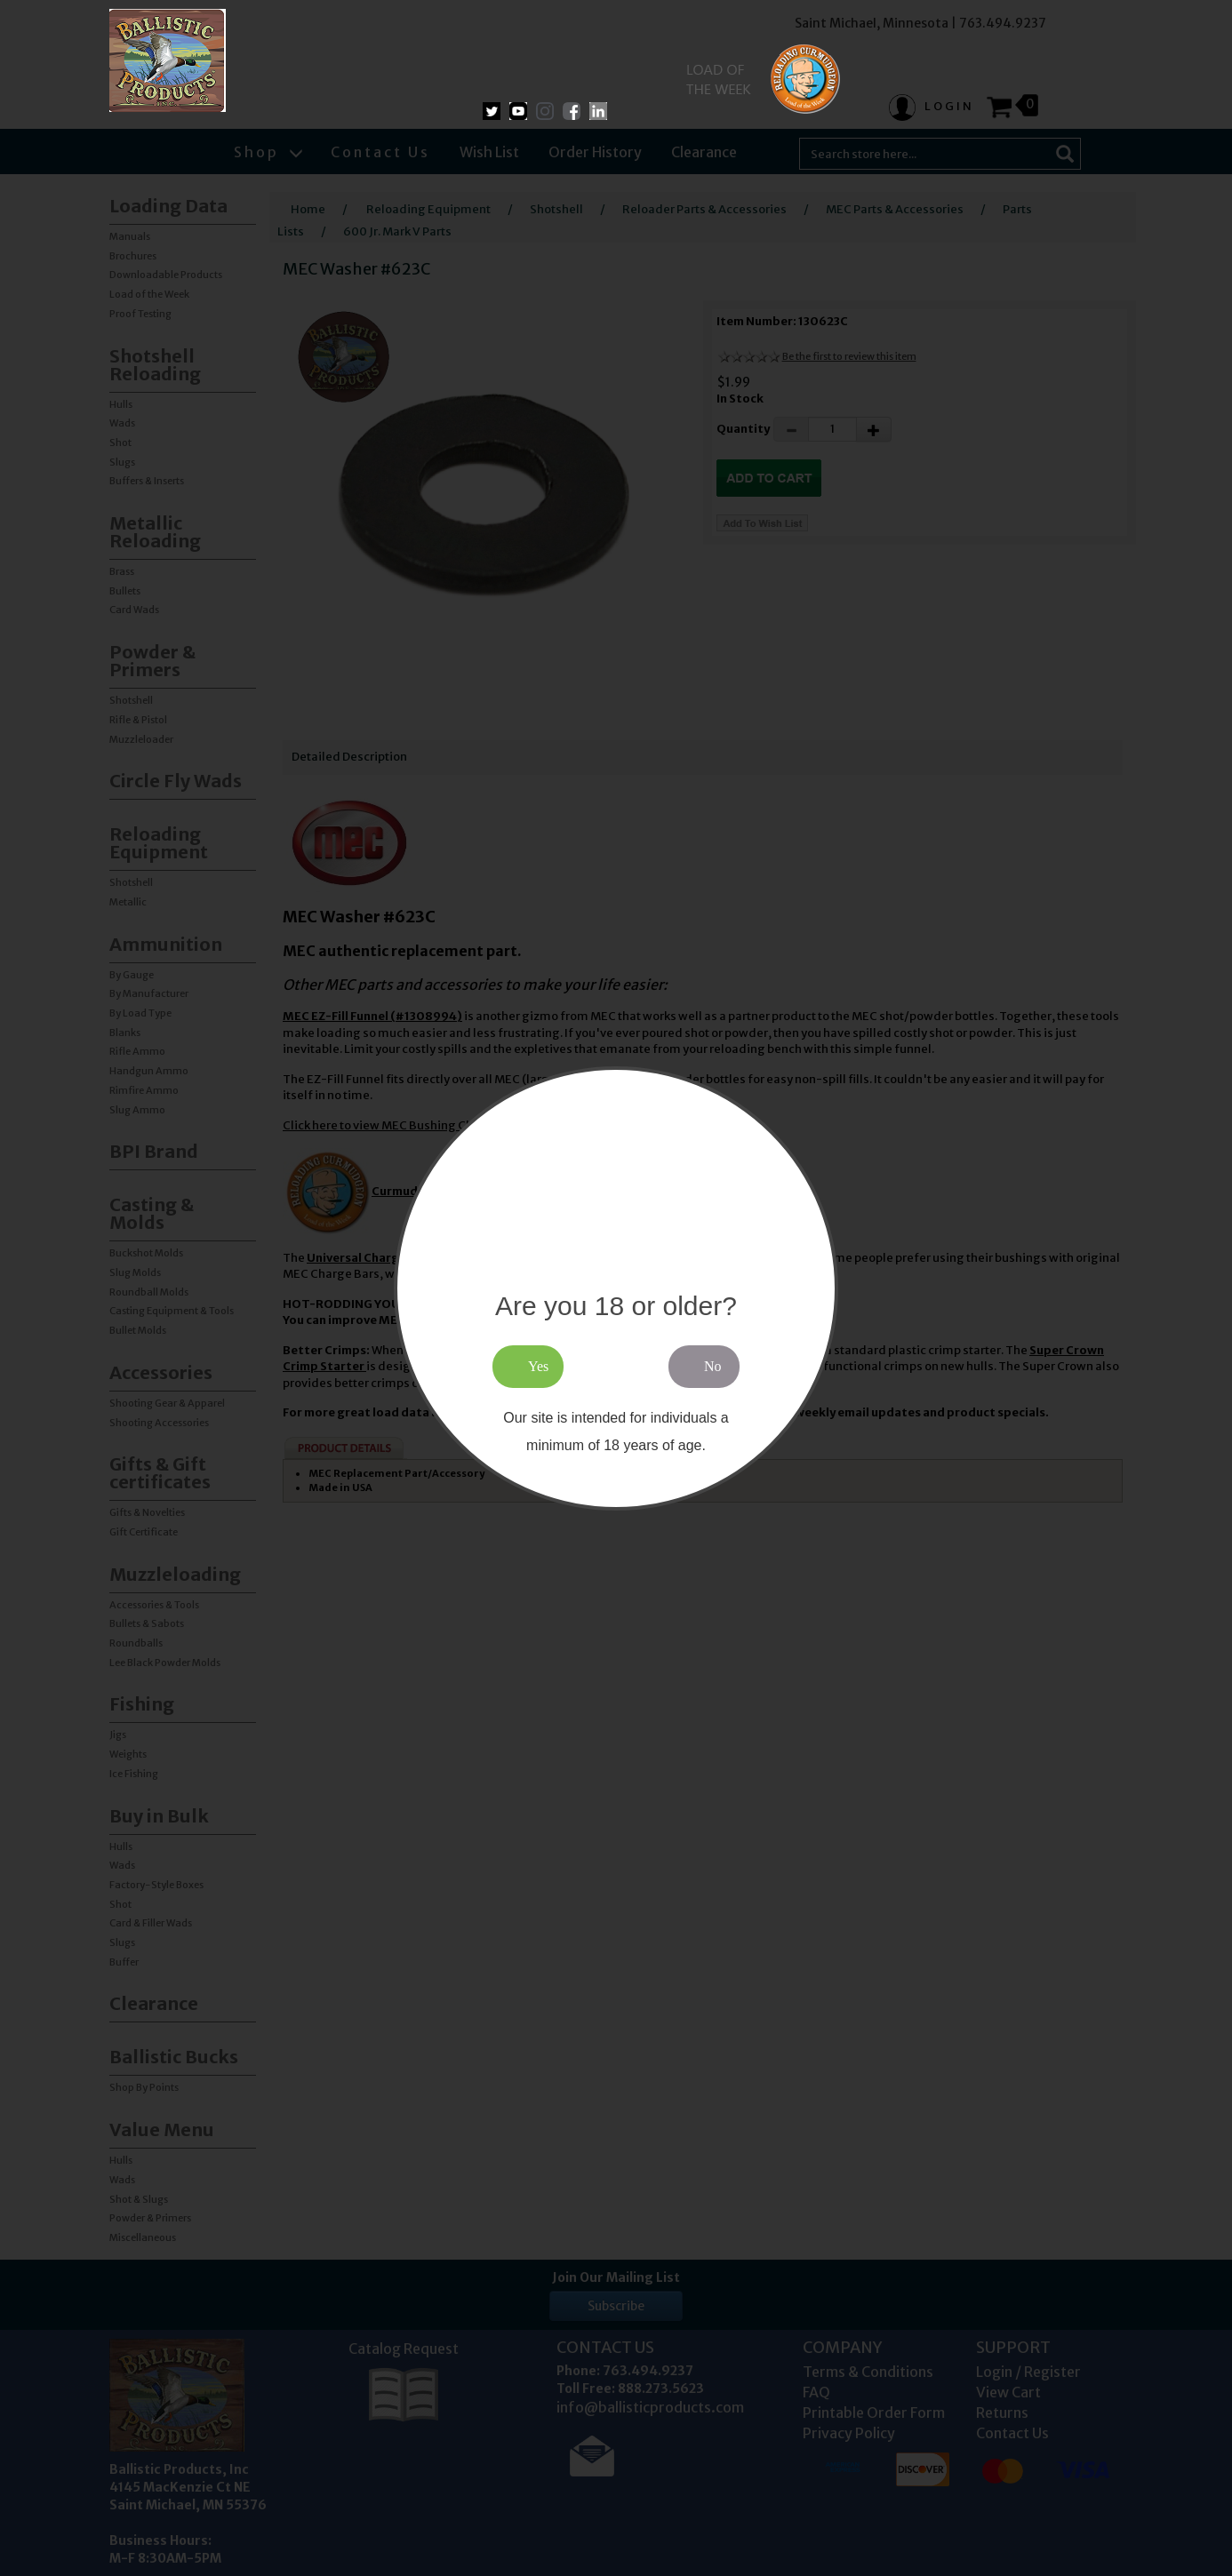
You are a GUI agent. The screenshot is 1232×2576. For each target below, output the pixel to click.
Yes (538, 1366)
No (713, 1366)
